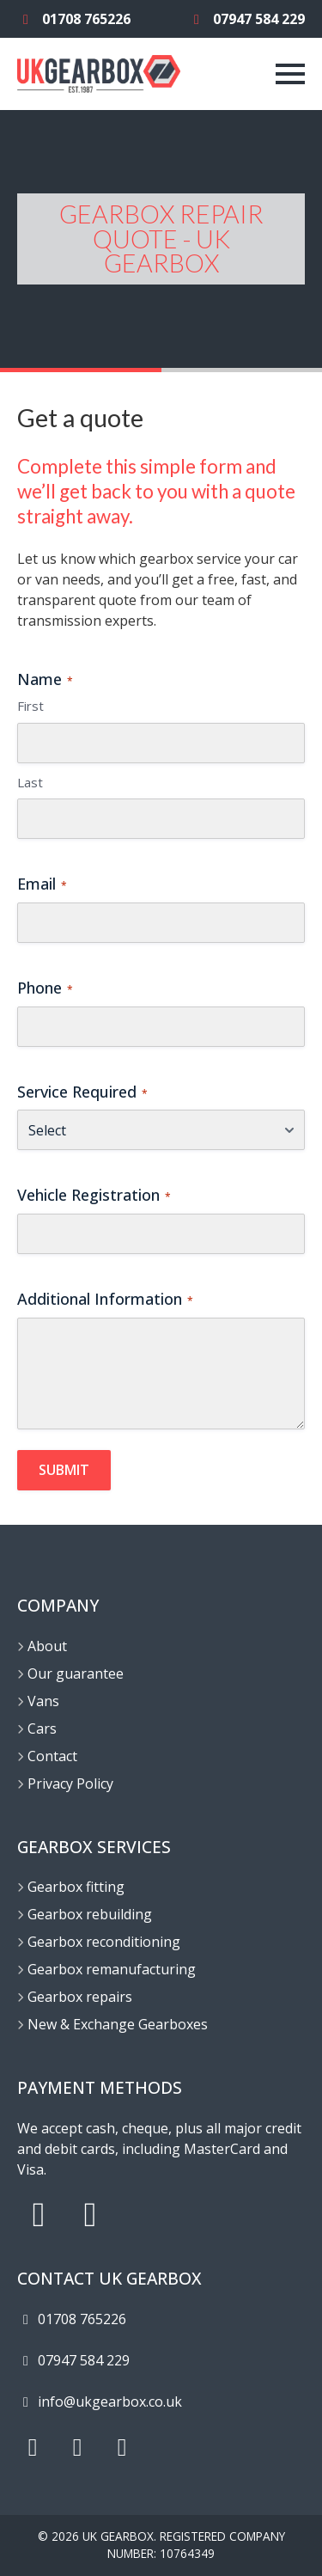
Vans (43, 1701)
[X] (77, 2447)
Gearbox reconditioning (103, 1941)
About (47, 1646)
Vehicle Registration (94, 1194)
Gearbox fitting (76, 1886)
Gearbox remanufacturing (111, 1969)
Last (30, 782)
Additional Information (105, 1298)
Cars (42, 1728)
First (30, 705)
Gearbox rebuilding (89, 1914)
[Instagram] (32, 2447)
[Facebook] (121, 2447)
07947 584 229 (246, 18)
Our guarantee (75, 1673)
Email (42, 883)
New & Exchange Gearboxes (117, 2024)
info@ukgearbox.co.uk (99, 2401)
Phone (45, 987)
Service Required (82, 1091)
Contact (52, 1756)
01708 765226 (74, 18)
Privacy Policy (70, 1783)
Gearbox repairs (79, 1996)
